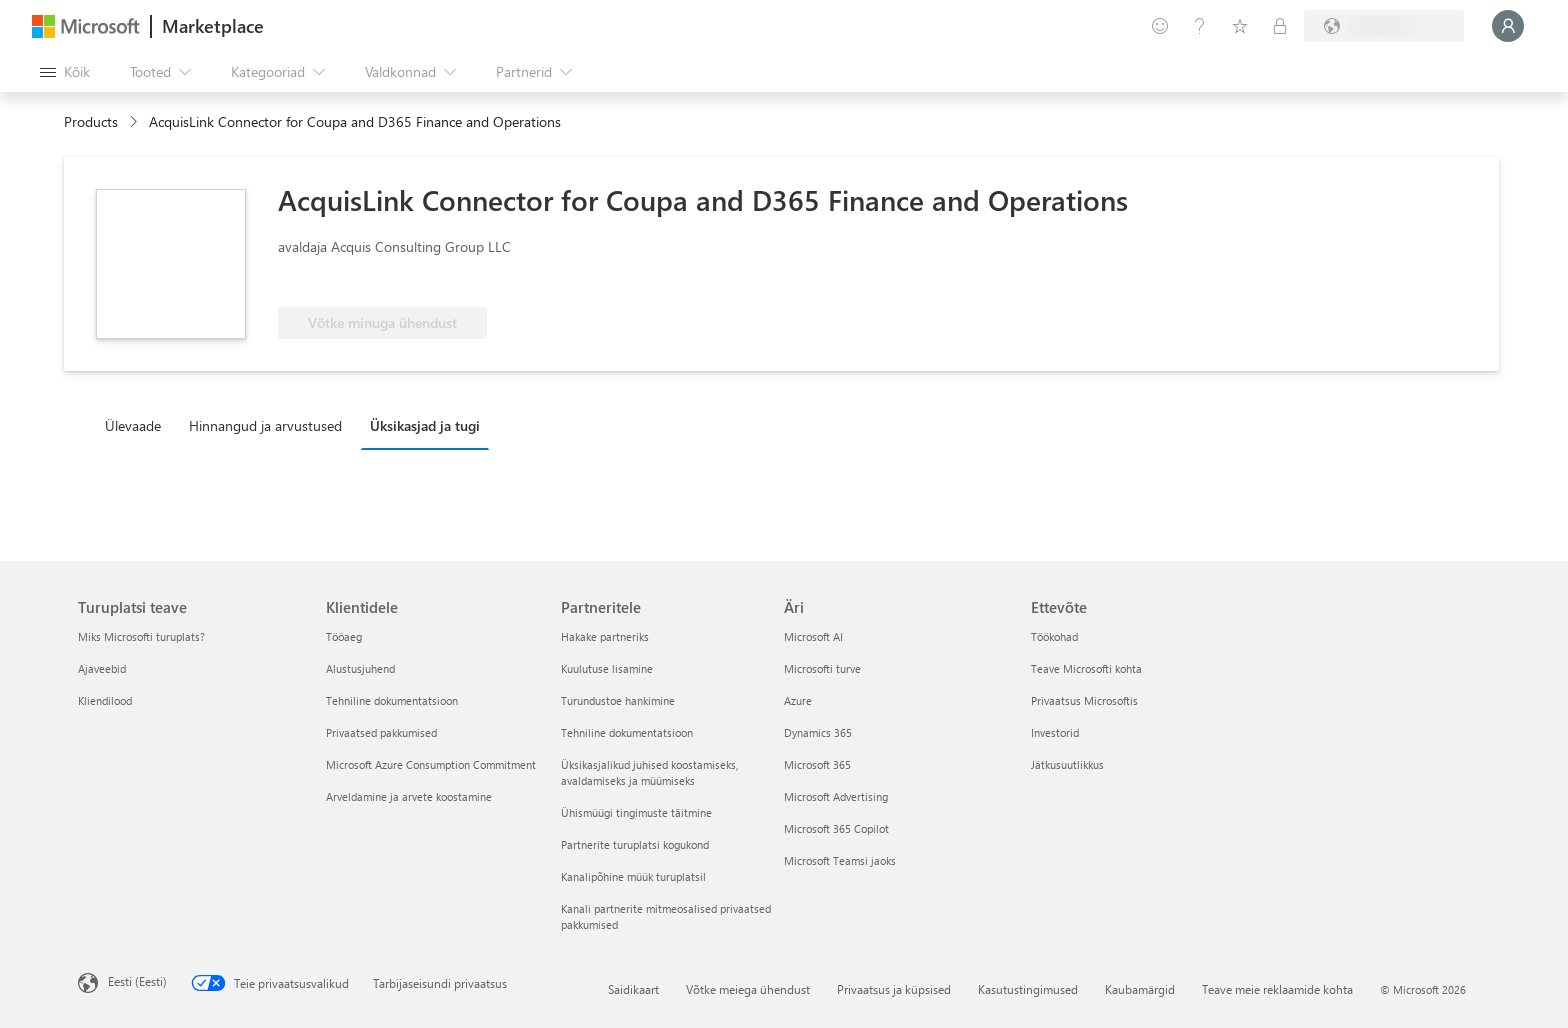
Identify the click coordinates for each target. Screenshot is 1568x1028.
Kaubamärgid (1140, 989)
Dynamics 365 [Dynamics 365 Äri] (818, 732)
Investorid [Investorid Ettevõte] (1055, 732)
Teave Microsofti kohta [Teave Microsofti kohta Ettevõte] (1086, 668)
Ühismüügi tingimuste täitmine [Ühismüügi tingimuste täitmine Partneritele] (636, 812)
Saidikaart (633, 989)
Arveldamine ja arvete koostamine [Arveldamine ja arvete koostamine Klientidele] (409, 796)
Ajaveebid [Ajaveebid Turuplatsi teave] (102, 668)
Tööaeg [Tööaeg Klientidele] (344, 636)
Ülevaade (133, 425)
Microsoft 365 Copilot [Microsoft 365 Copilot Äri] (836, 828)
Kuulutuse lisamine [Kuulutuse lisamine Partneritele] (607, 668)
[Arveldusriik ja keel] (1384, 26)
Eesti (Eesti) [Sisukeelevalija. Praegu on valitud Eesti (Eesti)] (137, 981)
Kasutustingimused (1028, 989)
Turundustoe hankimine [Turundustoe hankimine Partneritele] (618, 700)
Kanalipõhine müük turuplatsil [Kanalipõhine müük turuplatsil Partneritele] (633, 876)
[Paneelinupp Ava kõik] (65, 72)
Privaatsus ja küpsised (894, 989)
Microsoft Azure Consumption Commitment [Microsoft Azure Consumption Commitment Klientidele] (431, 764)
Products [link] (91, 121)
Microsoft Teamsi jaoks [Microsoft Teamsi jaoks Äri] (840, 860)
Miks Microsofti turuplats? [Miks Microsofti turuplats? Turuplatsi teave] (141, 636)
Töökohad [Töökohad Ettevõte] (1054, 636)
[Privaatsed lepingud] (1280, 26)
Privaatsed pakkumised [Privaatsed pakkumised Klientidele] (381, 732)
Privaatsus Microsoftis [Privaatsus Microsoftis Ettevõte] (1084, 700)
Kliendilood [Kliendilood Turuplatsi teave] (105, 700)
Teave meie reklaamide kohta (1277, 989)
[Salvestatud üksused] (1240, 26)
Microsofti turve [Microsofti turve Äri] (822, 668)
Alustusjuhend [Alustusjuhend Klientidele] (360, 668)
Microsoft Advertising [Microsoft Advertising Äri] (836, 796)
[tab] (138, 425)
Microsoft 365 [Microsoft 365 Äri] (817, 764)
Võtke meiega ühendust (748, 989)
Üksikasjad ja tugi (425, 425)
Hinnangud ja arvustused (265, 425)
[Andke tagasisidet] (1160, 26)
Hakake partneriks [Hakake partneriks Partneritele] (605, 636)
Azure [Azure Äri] (798, 700)
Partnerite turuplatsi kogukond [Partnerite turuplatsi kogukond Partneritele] (635, 844)
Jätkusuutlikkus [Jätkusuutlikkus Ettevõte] (1067, 764)
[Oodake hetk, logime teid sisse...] (1508, 26)
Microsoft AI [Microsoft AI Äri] (813, 636)
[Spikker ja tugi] (1200, 26)
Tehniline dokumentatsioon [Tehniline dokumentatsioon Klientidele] (392, 700)
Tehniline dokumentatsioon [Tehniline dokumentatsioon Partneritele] (627, 732)
